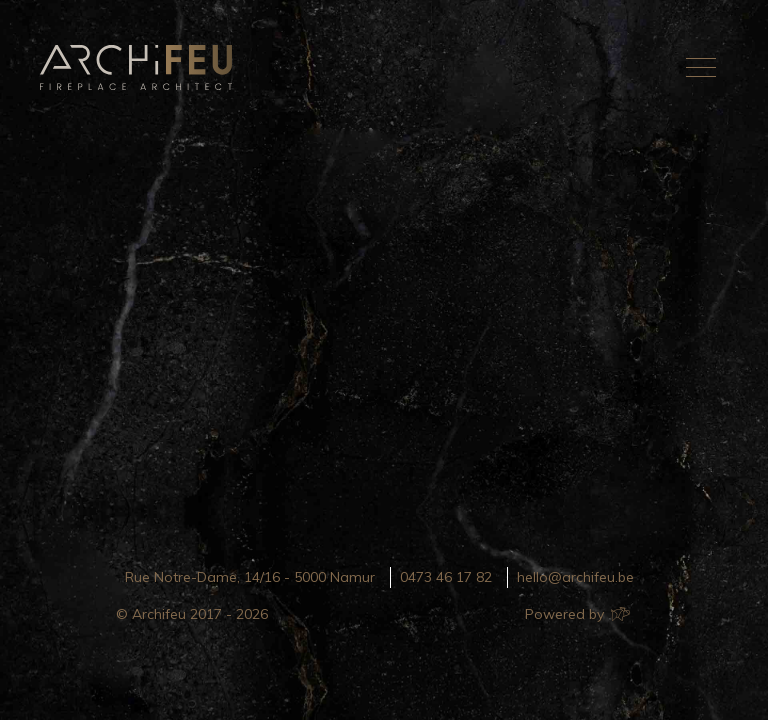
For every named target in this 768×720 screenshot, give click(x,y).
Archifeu (140, 67)
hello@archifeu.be (575, 577)
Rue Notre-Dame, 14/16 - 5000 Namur (250, 577)
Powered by (576, 614)
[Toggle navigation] (701, 67)
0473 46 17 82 (446, 577)
